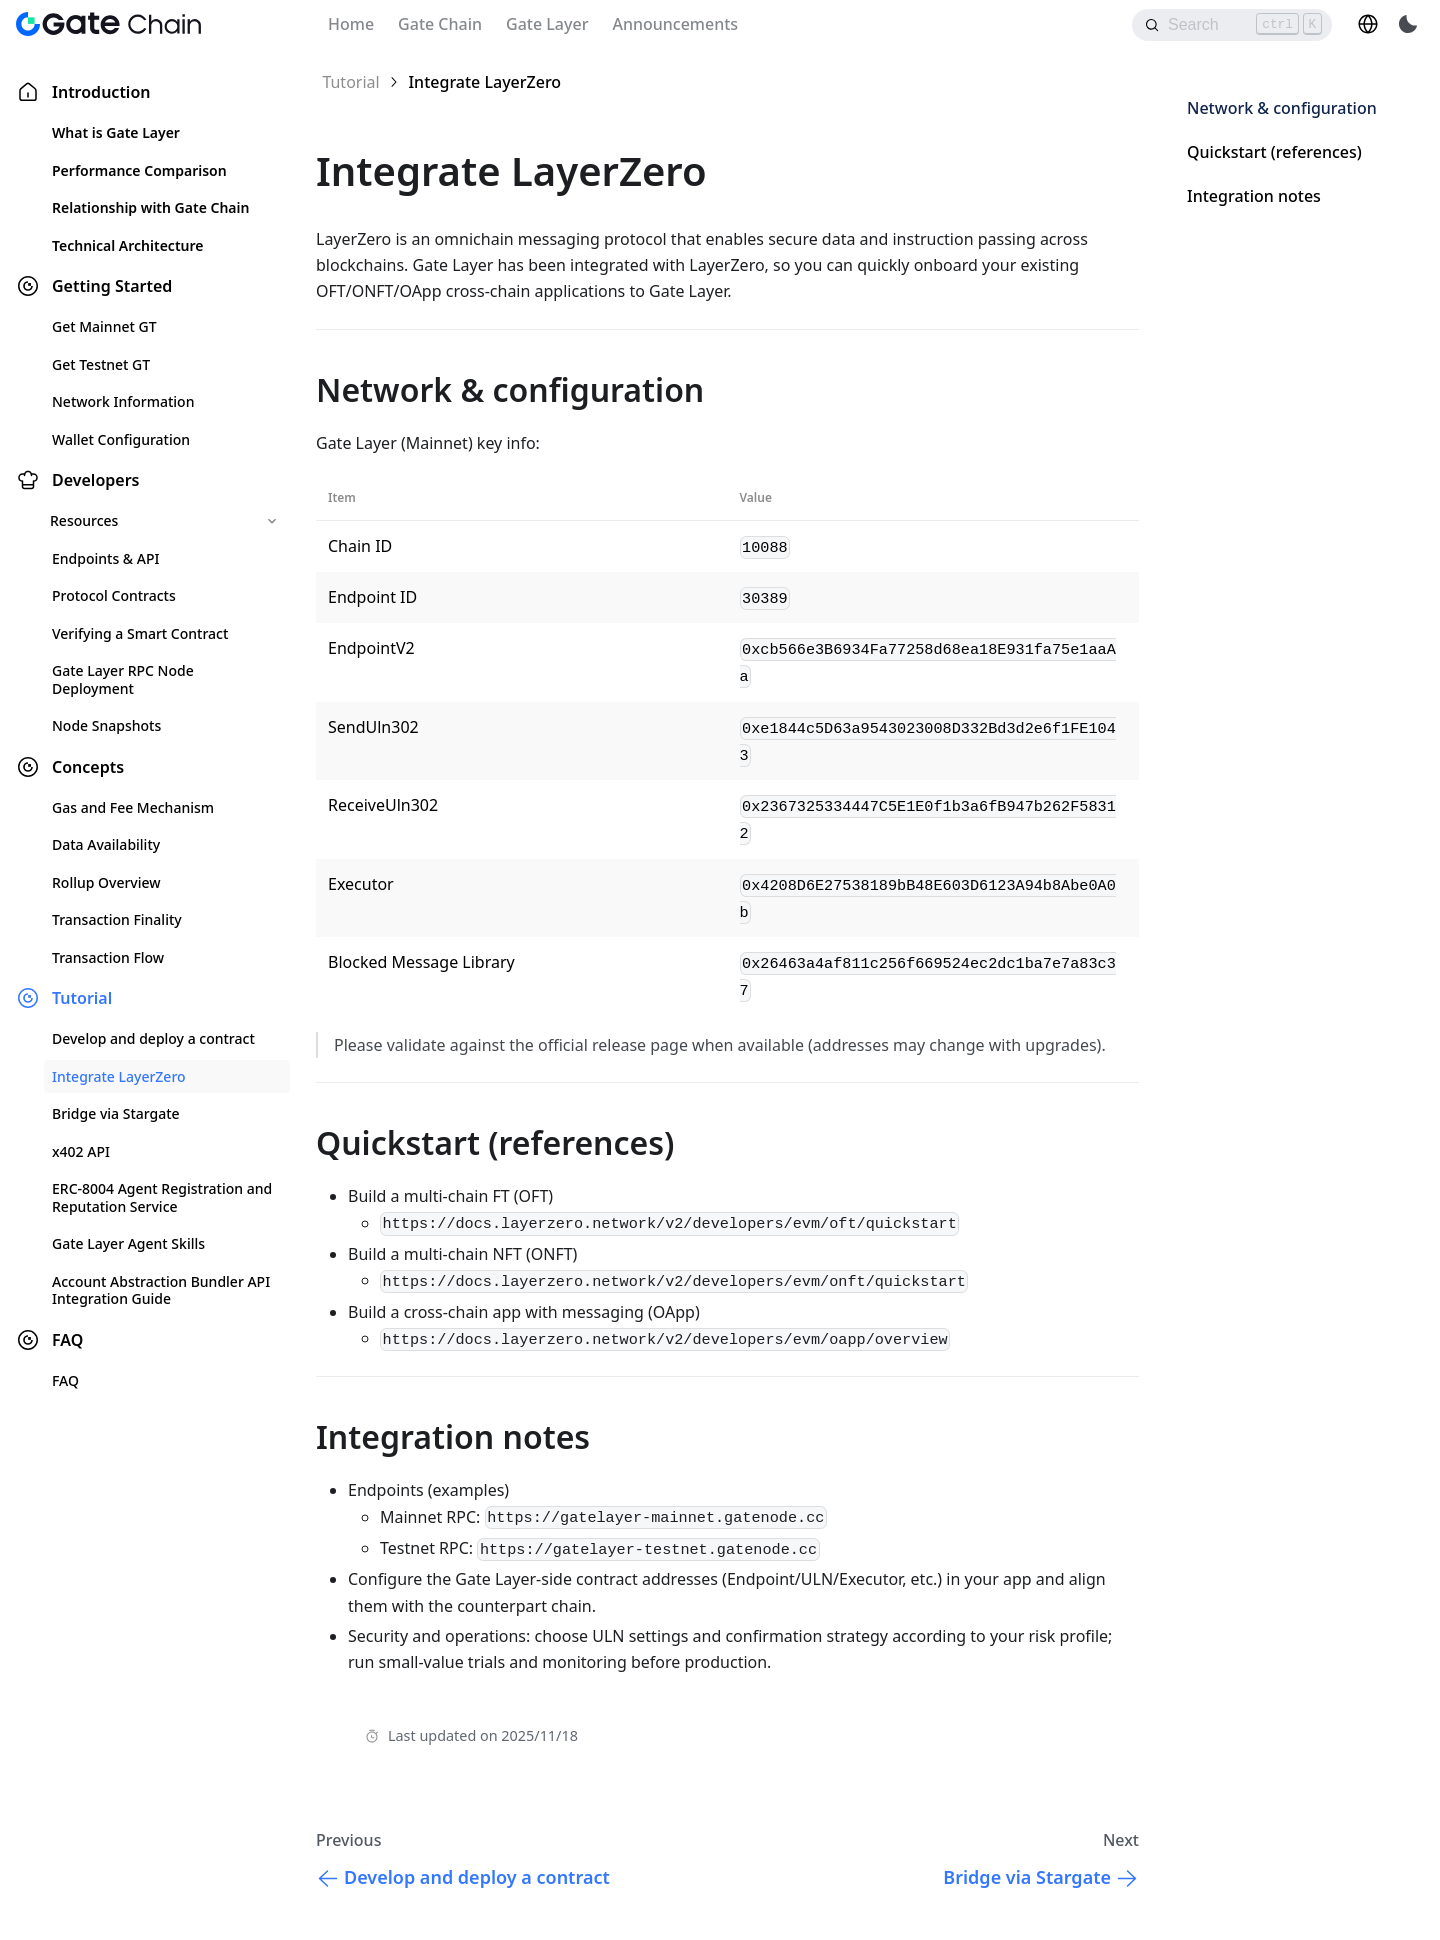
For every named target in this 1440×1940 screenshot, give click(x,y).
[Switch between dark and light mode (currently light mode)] (1408, 24)
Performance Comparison (139, 170)
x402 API (81, 1151)
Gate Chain (440, 24)
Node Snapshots (106, 725)
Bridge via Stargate (116, 1113)
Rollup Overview (106, 882)
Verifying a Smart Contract (140, 633)
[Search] (1232, 25)
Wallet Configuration (121, 439)
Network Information (123, 401)
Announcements (675, 24)
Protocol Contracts (114, 595)
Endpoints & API (105, 558)
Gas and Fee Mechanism (133, 807)
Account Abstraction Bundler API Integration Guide (161, 1290)
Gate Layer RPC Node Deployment (123, 679)
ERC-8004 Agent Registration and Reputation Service (162, 1197)
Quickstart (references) (1274, 152)
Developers (95, 480)
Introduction (101, 92)
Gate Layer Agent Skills (128, 1243)
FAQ (67, 1340)
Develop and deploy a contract (153, 1038)
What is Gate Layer (116, 132)
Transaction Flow (108, 957)
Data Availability (106, 844)
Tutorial (82, 998)
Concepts (88, 767)
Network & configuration (1282, 108)
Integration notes (1254, 196)
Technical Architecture (127, 245)
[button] (1368, 24)
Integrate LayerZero (119, 1076)
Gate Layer (547, 24)
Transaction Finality (117, 919)
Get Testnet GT (101, 364)
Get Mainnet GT (104, 326)
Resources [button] (84, 520)
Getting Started (112, 286)
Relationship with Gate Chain (150, 207)
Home (351, 24)
